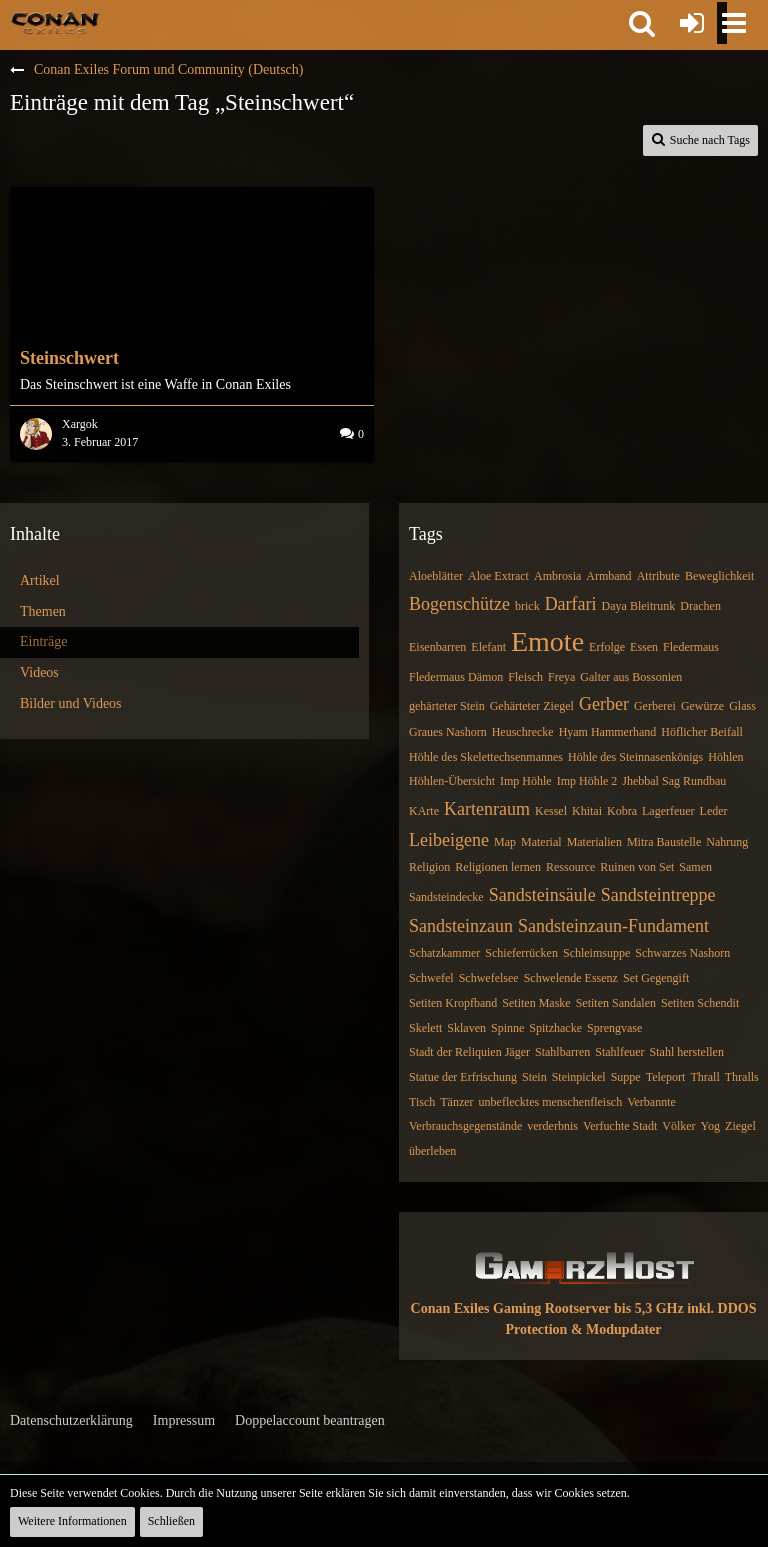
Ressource (570, 867)
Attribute (658, 576)
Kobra (622, 811)
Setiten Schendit (700, 1003)
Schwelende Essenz (571, 978)
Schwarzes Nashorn (682, 953)
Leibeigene (449, 840)
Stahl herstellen (687, 1052)
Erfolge (607, 647)
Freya (561, 677)
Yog (710, 1126)
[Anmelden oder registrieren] (692, 23)
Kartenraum (487, 809)
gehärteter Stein (447, 706)
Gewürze (702, 706)
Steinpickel (579, 1077)
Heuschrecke (523, 732)
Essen (644, 647)
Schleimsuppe (596, 953)
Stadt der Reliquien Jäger (469, 1052)
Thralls (742, 1077)
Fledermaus (691, 647)
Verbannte (651, 1102)
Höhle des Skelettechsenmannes (486, 757)
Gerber (604, 704)
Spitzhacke (555, 1028)
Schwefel (431, 978)
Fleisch (525, 677)
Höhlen (725, 757)
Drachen (700, 606)
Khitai (587, 811)
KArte (424, 811)
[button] (642, 23)
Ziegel (740, 1126)
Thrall (704, 1077)
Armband (608, 576)
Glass (742, 706)
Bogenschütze (459, 604)
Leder (714, 811)
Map (505, 842)
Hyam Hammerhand (608, 732)
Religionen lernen (498, 867)
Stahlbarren (562, 1052)
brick (527, 606)
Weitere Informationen (72, 1521)
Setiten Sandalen (616, 1003)
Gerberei (655, 706)
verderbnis (552, 1126)
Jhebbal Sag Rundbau (674, 781)
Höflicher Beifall (702, 732)
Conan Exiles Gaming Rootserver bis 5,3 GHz (547, 1308)
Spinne (507, 1028)
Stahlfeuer (619, 1052)
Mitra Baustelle (664, 842)
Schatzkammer (444, 953)
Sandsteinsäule (542, 895)
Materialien (594, 842)
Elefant (488, 647)
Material (541, 842)
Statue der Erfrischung (463, 1077)
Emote (547, 641)
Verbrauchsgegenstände (465, 1126)
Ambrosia (557, 576)
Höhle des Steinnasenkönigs (635, 757)
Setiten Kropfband (453, 1003)
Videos (39, 672)
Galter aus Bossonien (631, 677)
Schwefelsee (489, 978)
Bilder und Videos (71, 703)
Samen (695, 867)
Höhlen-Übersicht (452, 781)
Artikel (40, 580)
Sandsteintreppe (658, 895)
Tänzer (456, 1102)
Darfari (571, 604)
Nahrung (727, 842)
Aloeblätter (436, 576)
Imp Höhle (526, 781)
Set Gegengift (656, 978)
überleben (432, 1151)
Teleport (666, 1077)
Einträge (43, 641)
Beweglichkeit (719, 576)
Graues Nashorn (448, 732)
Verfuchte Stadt (620, 1126)
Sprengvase (614, 1028)
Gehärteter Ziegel (532, 706)
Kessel (551, 811)
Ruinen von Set (637, 867)
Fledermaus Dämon (456, 677)
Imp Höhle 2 (587, 781)
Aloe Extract (498, 576)
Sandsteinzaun (461, 926)
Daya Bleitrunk (639, 606)
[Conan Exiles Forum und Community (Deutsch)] (55, 22)
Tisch (422, 1102)
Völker (678, 1126)
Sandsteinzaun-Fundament (613, 926)
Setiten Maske (536, 1003)
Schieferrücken (521, 953)
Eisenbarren (437, 647)
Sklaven (466, 1028)
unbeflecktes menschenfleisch (551, 1102)
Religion (429, 867)
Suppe (626, 1077)
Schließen (171, 1521)
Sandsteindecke (446, 897)
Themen (43, 611)
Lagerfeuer (668, 811)
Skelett (425, 1028)
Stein (534, 1077)
